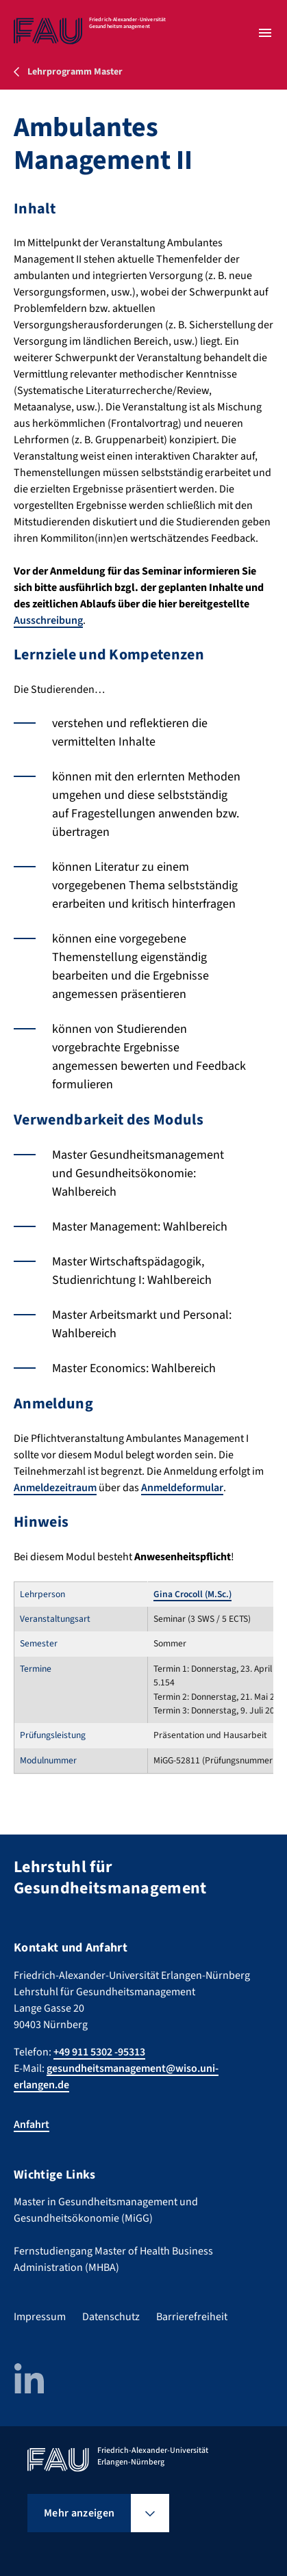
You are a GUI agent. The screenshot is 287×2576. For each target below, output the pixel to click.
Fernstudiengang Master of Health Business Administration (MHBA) (113, 2259)
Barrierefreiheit (191, 2316)
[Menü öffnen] (265, 33)
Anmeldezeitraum (55, 1487)
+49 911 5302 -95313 (99, 2052)
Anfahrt (31, 2124)
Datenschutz (111, 2316)
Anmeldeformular (182, 1487)
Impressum (40, 2316)
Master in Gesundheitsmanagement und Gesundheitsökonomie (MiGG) (106, 2210)
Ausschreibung (48, 620)
